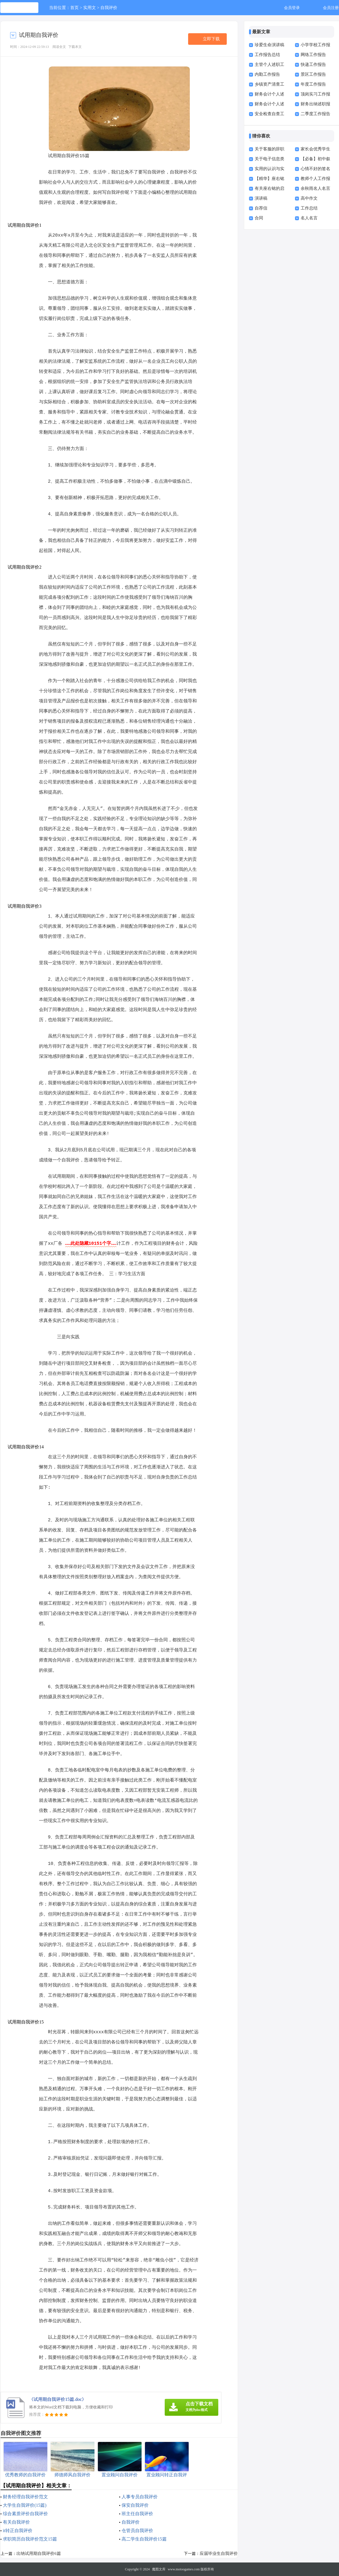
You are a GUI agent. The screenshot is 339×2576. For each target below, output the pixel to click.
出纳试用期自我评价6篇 (38, 2553)
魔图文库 (159, 2569)
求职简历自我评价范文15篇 (30, 2539)
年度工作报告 (313, 84)
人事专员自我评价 (140, 2496)
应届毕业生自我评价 (219, 2553)
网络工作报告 (313, 54)
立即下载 (211, 39)
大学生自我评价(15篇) (25, 2505)
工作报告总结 (267, 54)
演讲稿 (261, 198)
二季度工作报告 (315, 114)
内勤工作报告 (267, 74)
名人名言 (309, 218)
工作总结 (309, 208)
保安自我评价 (135, 2505)
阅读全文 (59, 47)
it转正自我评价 (17, 2530)
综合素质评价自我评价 (25, 2513)
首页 (74, 7)
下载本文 (75, 47)
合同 (259, 218)
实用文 (89, 7)
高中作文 (309, 198)
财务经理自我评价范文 (25, 2496)
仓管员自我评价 (137, 2530)
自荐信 (261, 208)
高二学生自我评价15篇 (144, 2539)
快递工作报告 (313, 64)
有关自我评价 (16, 2522)
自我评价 (108, 7)
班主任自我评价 (137, 2513)
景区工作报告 (313, 74)
